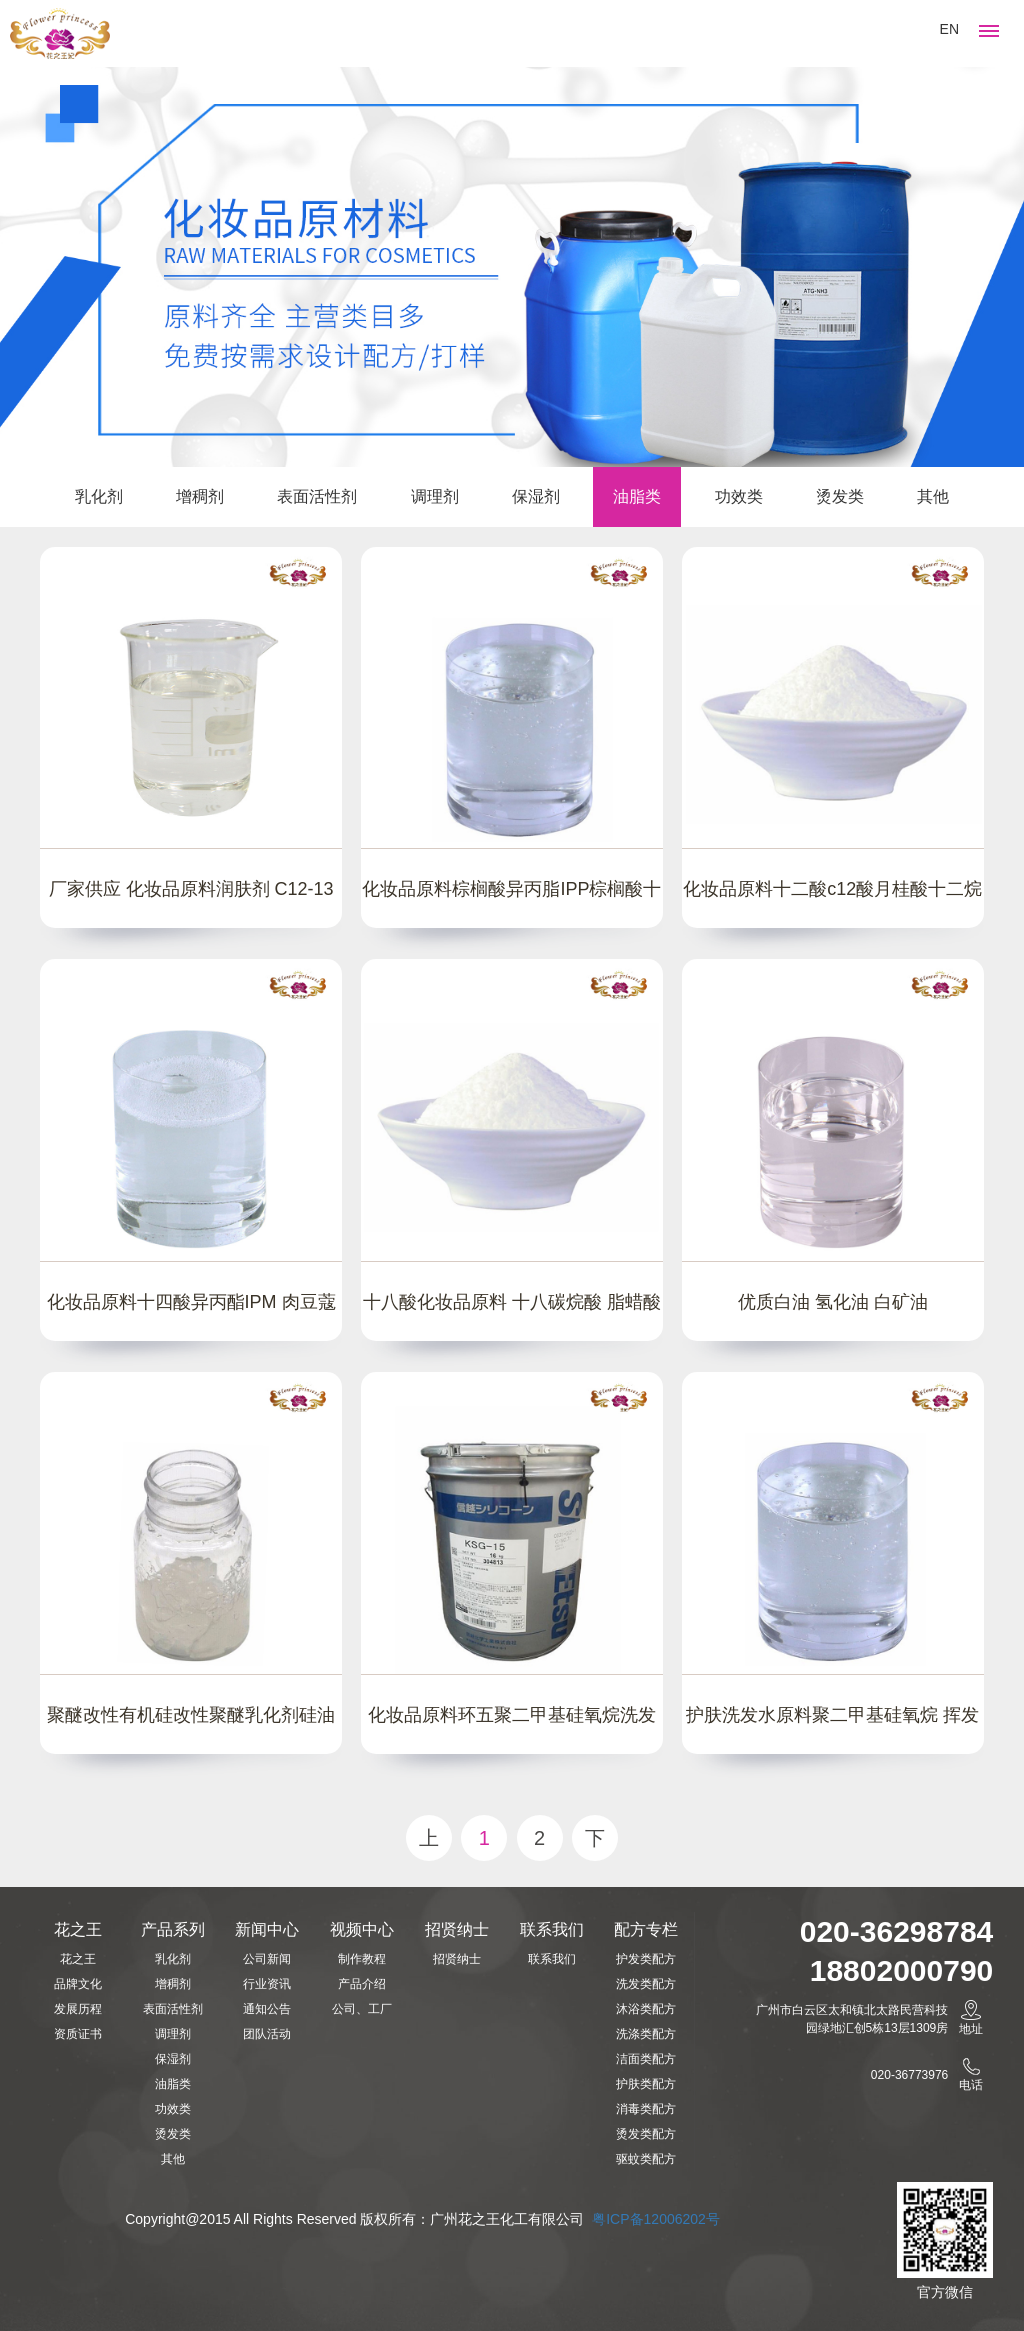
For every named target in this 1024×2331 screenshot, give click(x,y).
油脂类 (637, 496)
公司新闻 (267, 1959)
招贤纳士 (457, 1929)
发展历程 (78, 2009)
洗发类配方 (646, 1984)
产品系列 (173, 1929)
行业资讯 (267, 1984)
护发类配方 (646, 1959)
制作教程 (362, 1959)
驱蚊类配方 (646, 2159)
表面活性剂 (317, 496)
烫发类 (840, 496)
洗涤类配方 (646, 2034)
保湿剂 (536, 496)
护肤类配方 (646, 2084)
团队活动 (267, 2034)
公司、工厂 (362, 2009)
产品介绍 (362, 1984)
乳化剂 (99, 496)
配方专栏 (646, 1929)
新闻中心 (267, 1929)
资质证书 (78, 2034)
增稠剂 (200, 496)
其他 (933, 496)
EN (949, 29)
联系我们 (552, 1929)
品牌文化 (78, 1984)
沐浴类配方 (646, 2009)
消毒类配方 (646, 2109)
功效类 (739, 496)
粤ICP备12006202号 (658, 2219)
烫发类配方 (646, 2134)
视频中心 (362, 1929)
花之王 (78, 1929)
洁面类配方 (646, 2059)
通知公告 (267, 2009)
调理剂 (435, 496)
